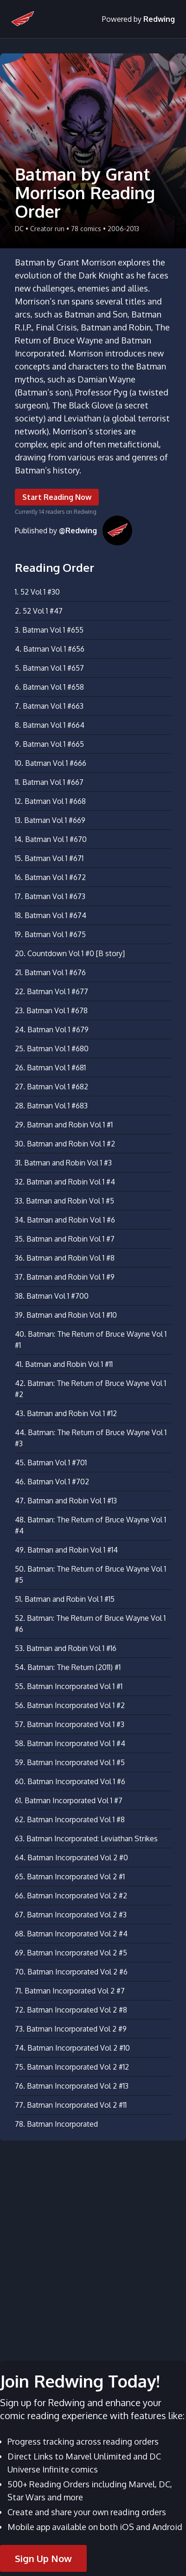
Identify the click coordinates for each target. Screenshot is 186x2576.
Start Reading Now (56, 497)
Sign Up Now (43, 2558)
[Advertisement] (93, 2245)
